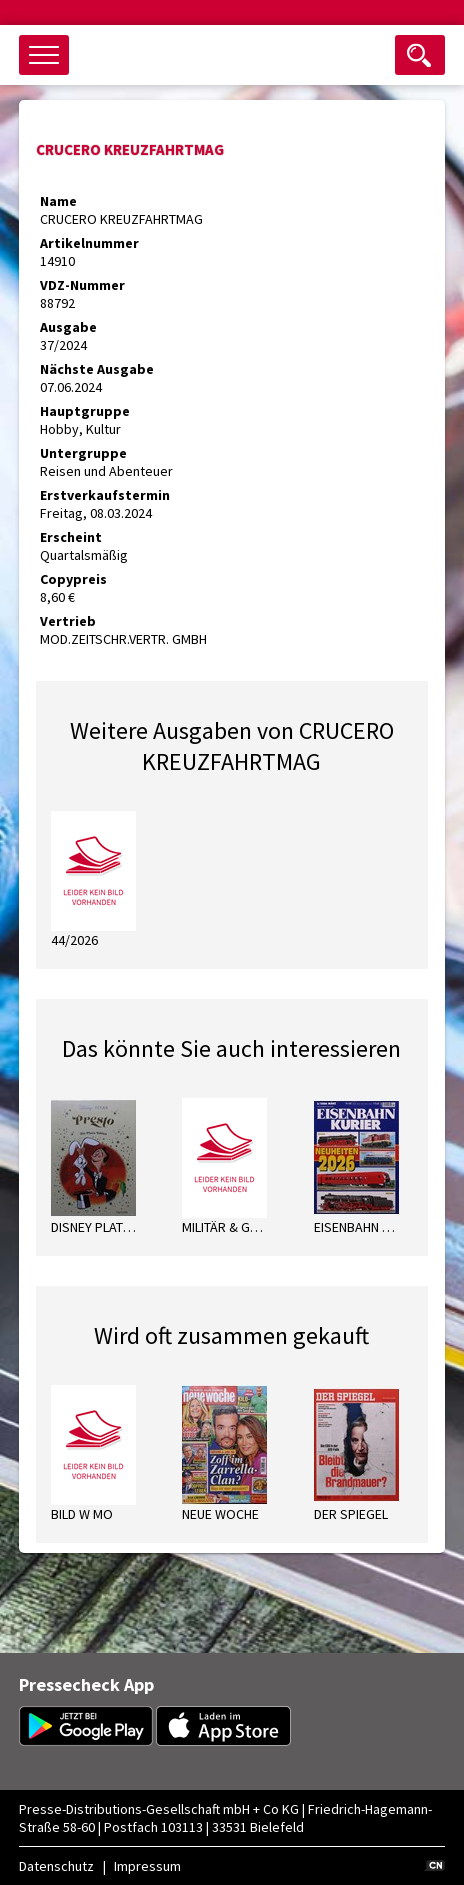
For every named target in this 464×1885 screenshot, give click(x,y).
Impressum (147, 1866)
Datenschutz (56, 1866)
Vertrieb (68, 621)
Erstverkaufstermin (105, 495)
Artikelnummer (89, 243)
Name (58, 201)
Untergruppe (83, 453)
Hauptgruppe (85, 411)
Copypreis (73, 579)
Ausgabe (68, 327)
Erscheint (71, 537)
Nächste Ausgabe (97, 369)
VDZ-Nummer (82, 285)
